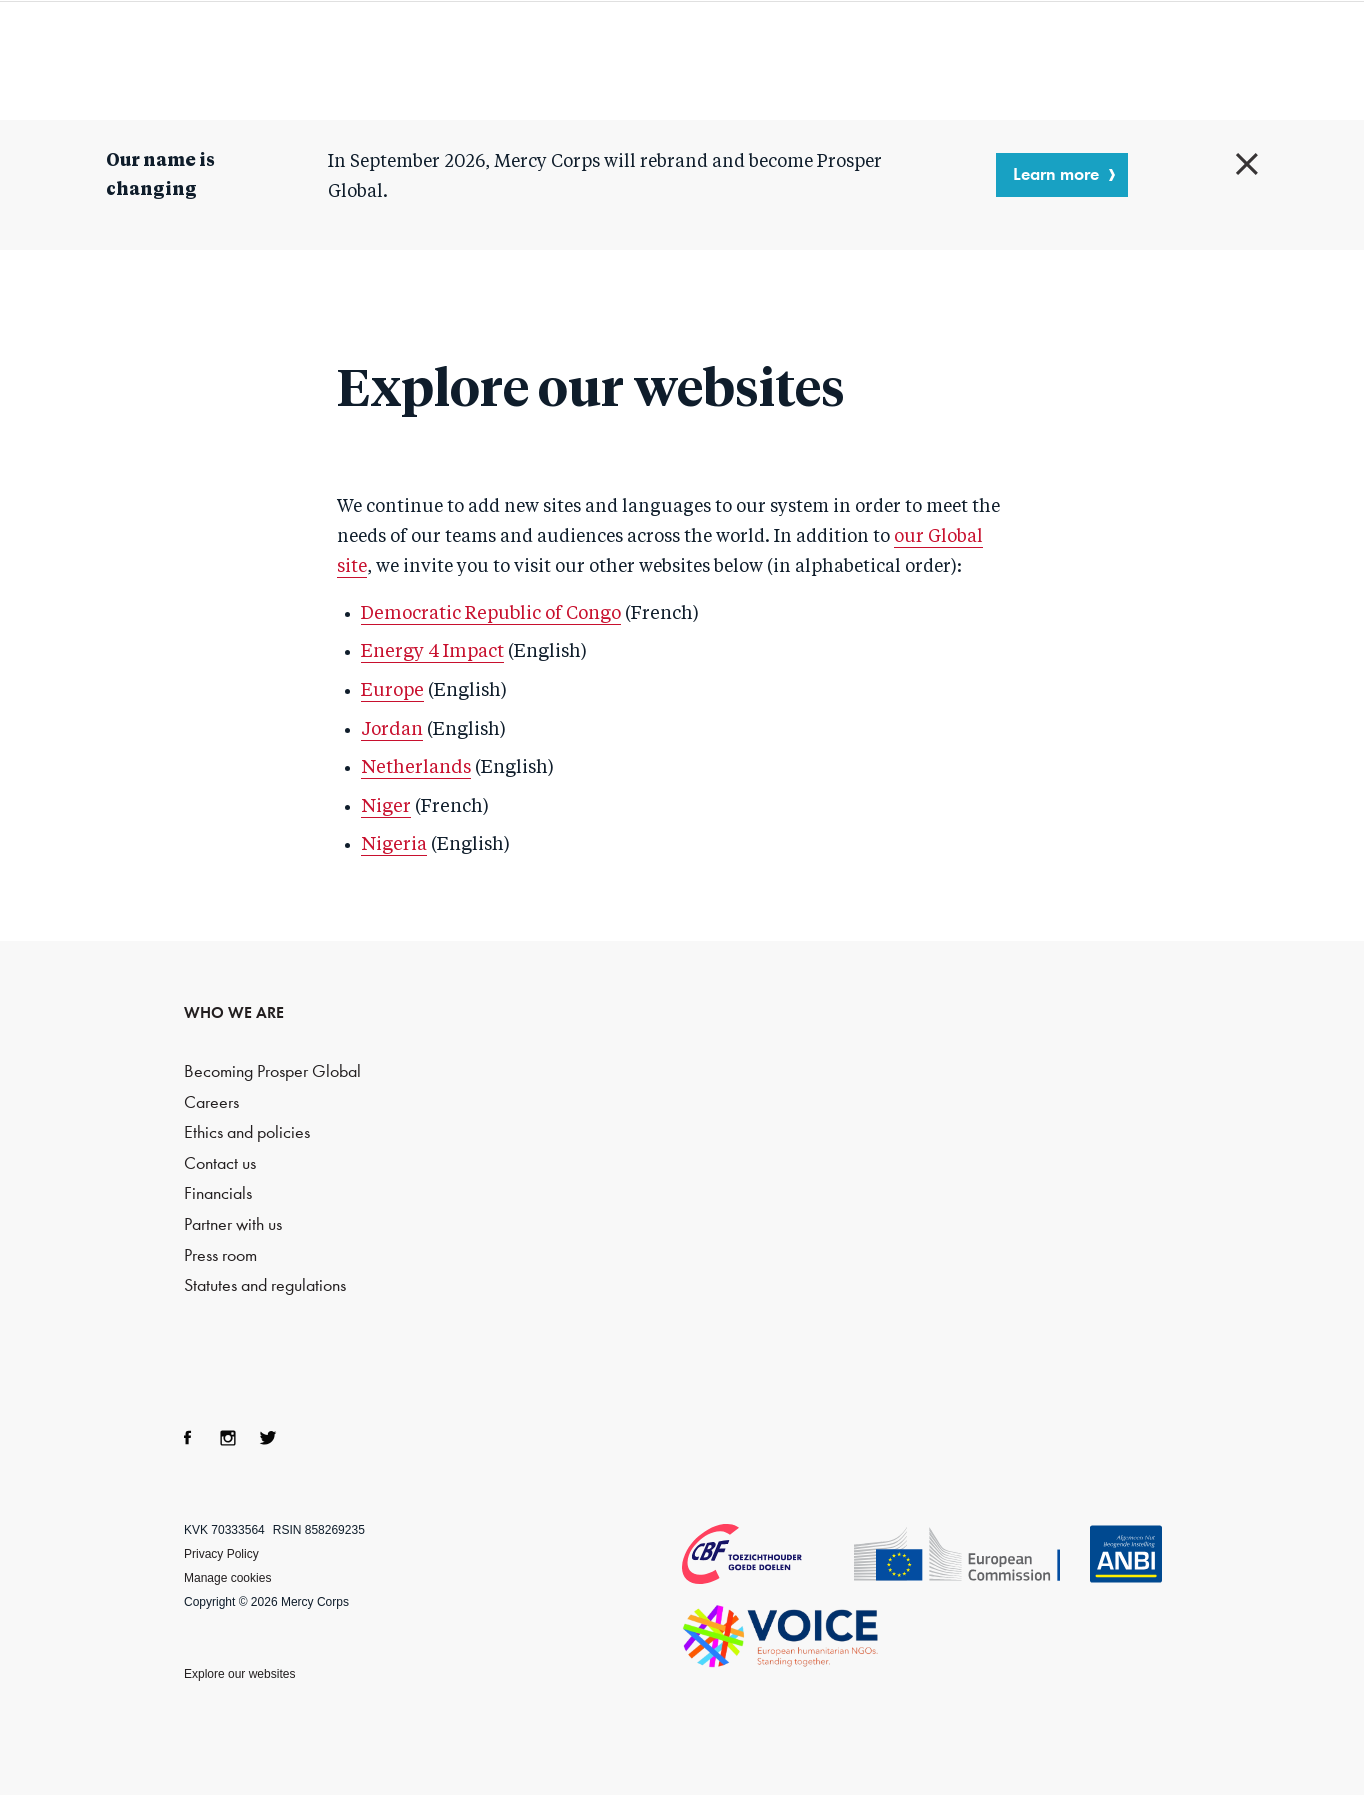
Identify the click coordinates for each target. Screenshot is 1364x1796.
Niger (386, 807)
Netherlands (416, 768)
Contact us (220, 1163)
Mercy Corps (130, 58)
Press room (220, 1255)
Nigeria (394, 845)
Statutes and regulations (265, 1285)
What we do (788, 60)
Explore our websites (239, 1674)
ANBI (1126, 1554)
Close (1247, 164)
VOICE (781, 1636)
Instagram (228, 1438)
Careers (211, 1102)
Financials (218, 1193)
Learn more (1056, 174)
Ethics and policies (247, 1132)
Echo (970, 1556)
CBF (766, 1554)
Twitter (268, 1438)
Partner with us (233, 1224)
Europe (392, 691)
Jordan (392, 730)
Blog (1122, 60)
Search (1271, 60)
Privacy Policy (221, 1554)
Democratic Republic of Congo (491, 614)
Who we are (603, 60)
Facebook (188, 1438)
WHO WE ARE (234, 1012)
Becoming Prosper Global (272, 1071)
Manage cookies (227, 1578)
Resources (964, 60)
